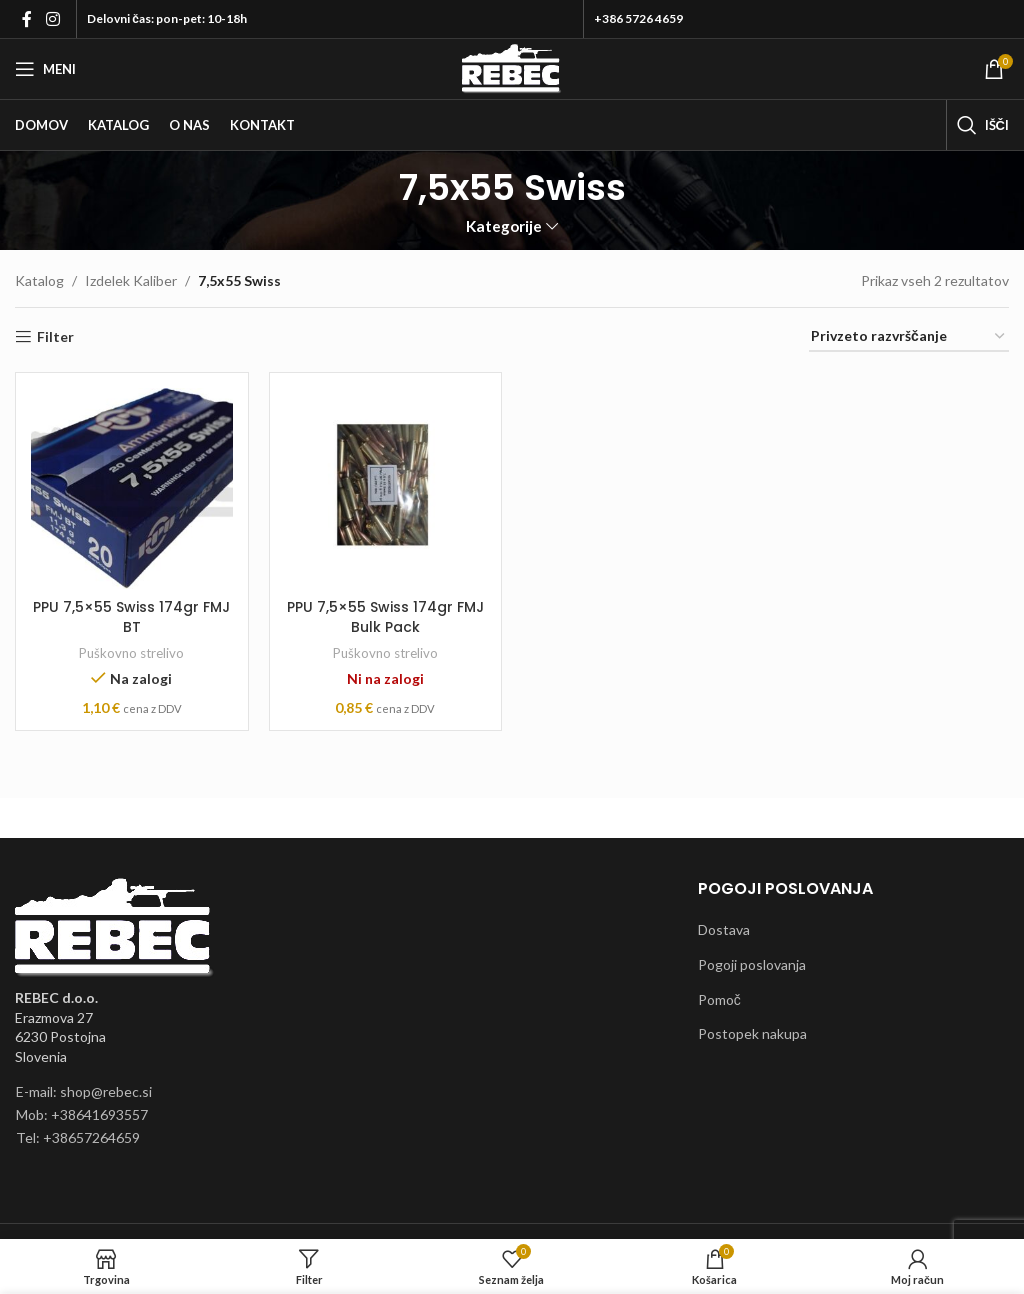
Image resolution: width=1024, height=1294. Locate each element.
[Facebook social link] (27, 19)
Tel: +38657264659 (78, 1137)
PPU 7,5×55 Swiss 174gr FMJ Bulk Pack (385, 617)
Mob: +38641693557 (82, 1114)
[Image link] (115, 926)
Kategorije (504, 226)
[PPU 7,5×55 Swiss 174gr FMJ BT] (132, 489)
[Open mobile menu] (45, 69)
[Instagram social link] (52, 19)
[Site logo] (512, 67)
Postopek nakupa (752, 1033)
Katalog (39, 280)
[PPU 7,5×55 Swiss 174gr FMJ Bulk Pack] (386, 489)
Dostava (724, 929)
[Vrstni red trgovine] (909, 337)
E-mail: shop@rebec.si (84, 1091)
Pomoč (719, 999)
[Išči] (983, 125)
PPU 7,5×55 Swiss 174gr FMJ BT (131, 617)
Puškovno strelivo (131, 653)
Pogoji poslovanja (752, 964)
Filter (55, 337)
